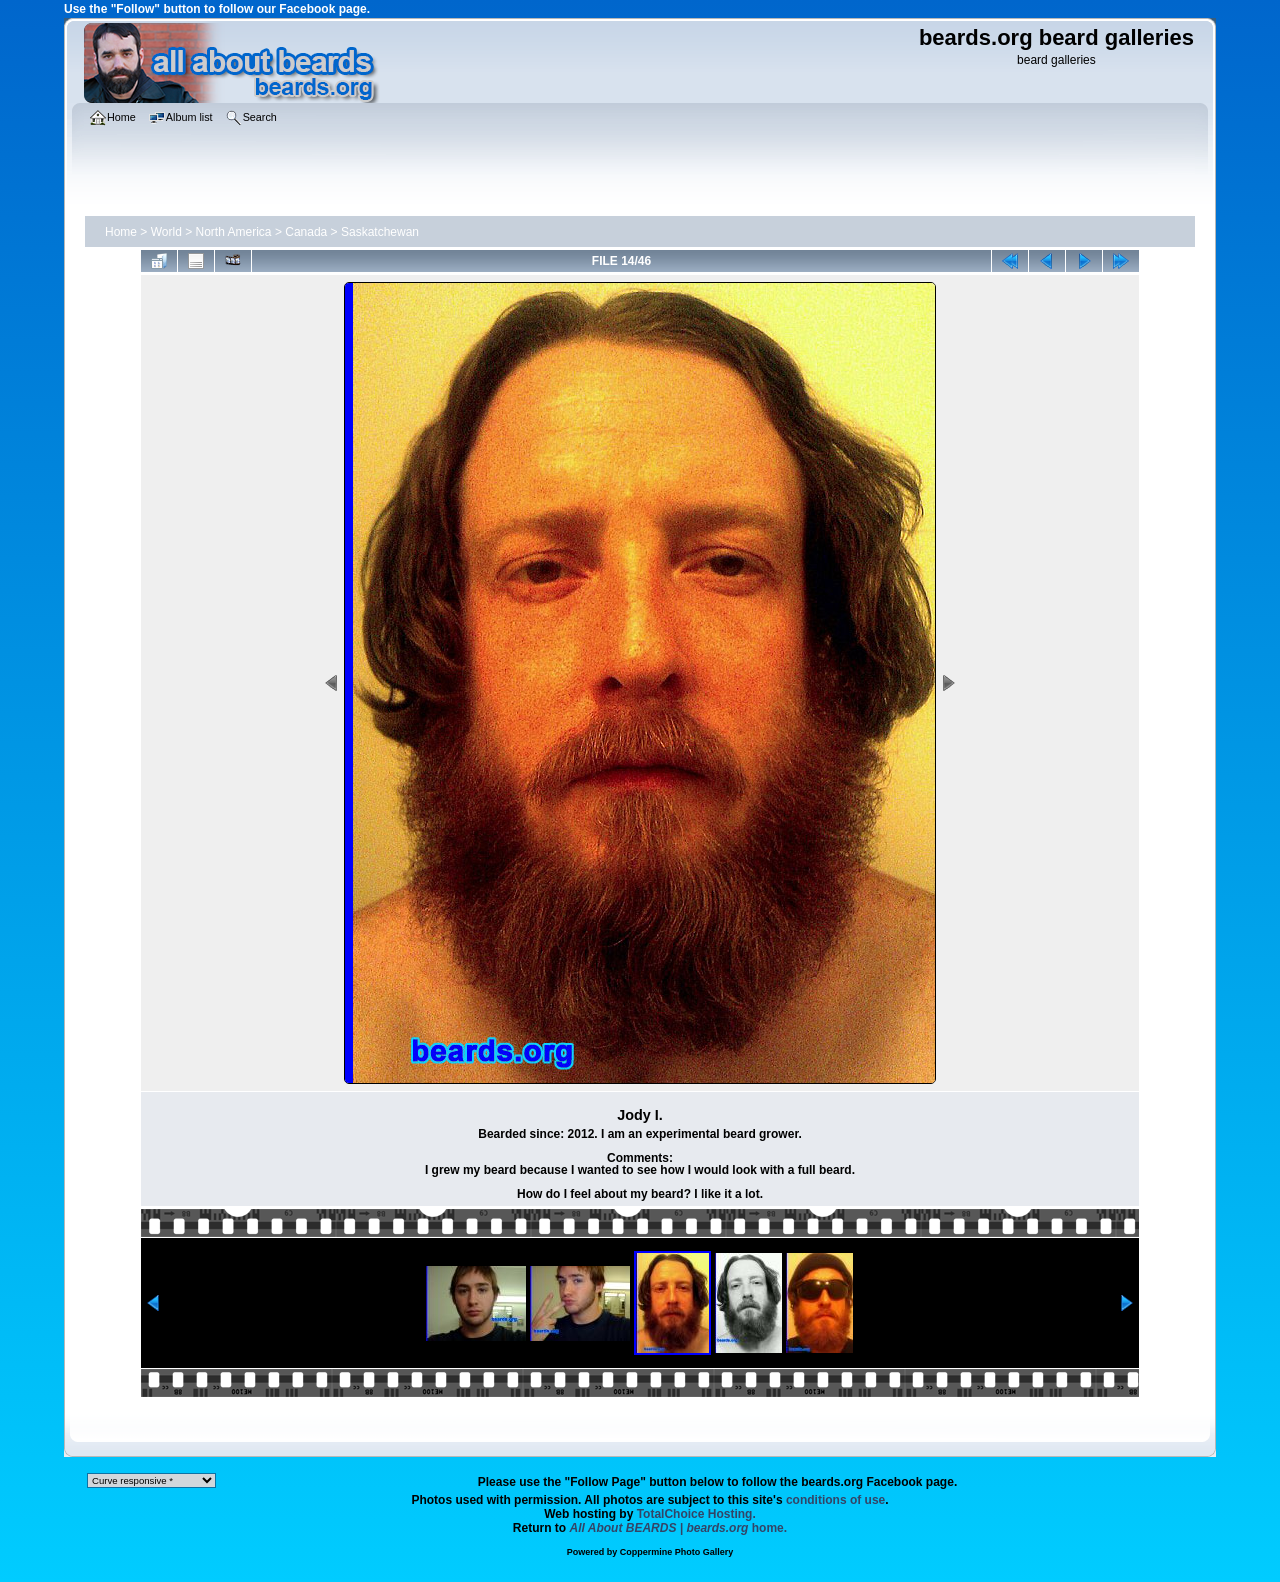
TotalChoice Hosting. (696, 1514)
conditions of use (835, 1500)
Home (121, 232)
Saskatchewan (380, 232)
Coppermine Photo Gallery (677, 1552)
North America (234, 232)
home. (679, 1528)
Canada (306, 232)
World (166, 232)
